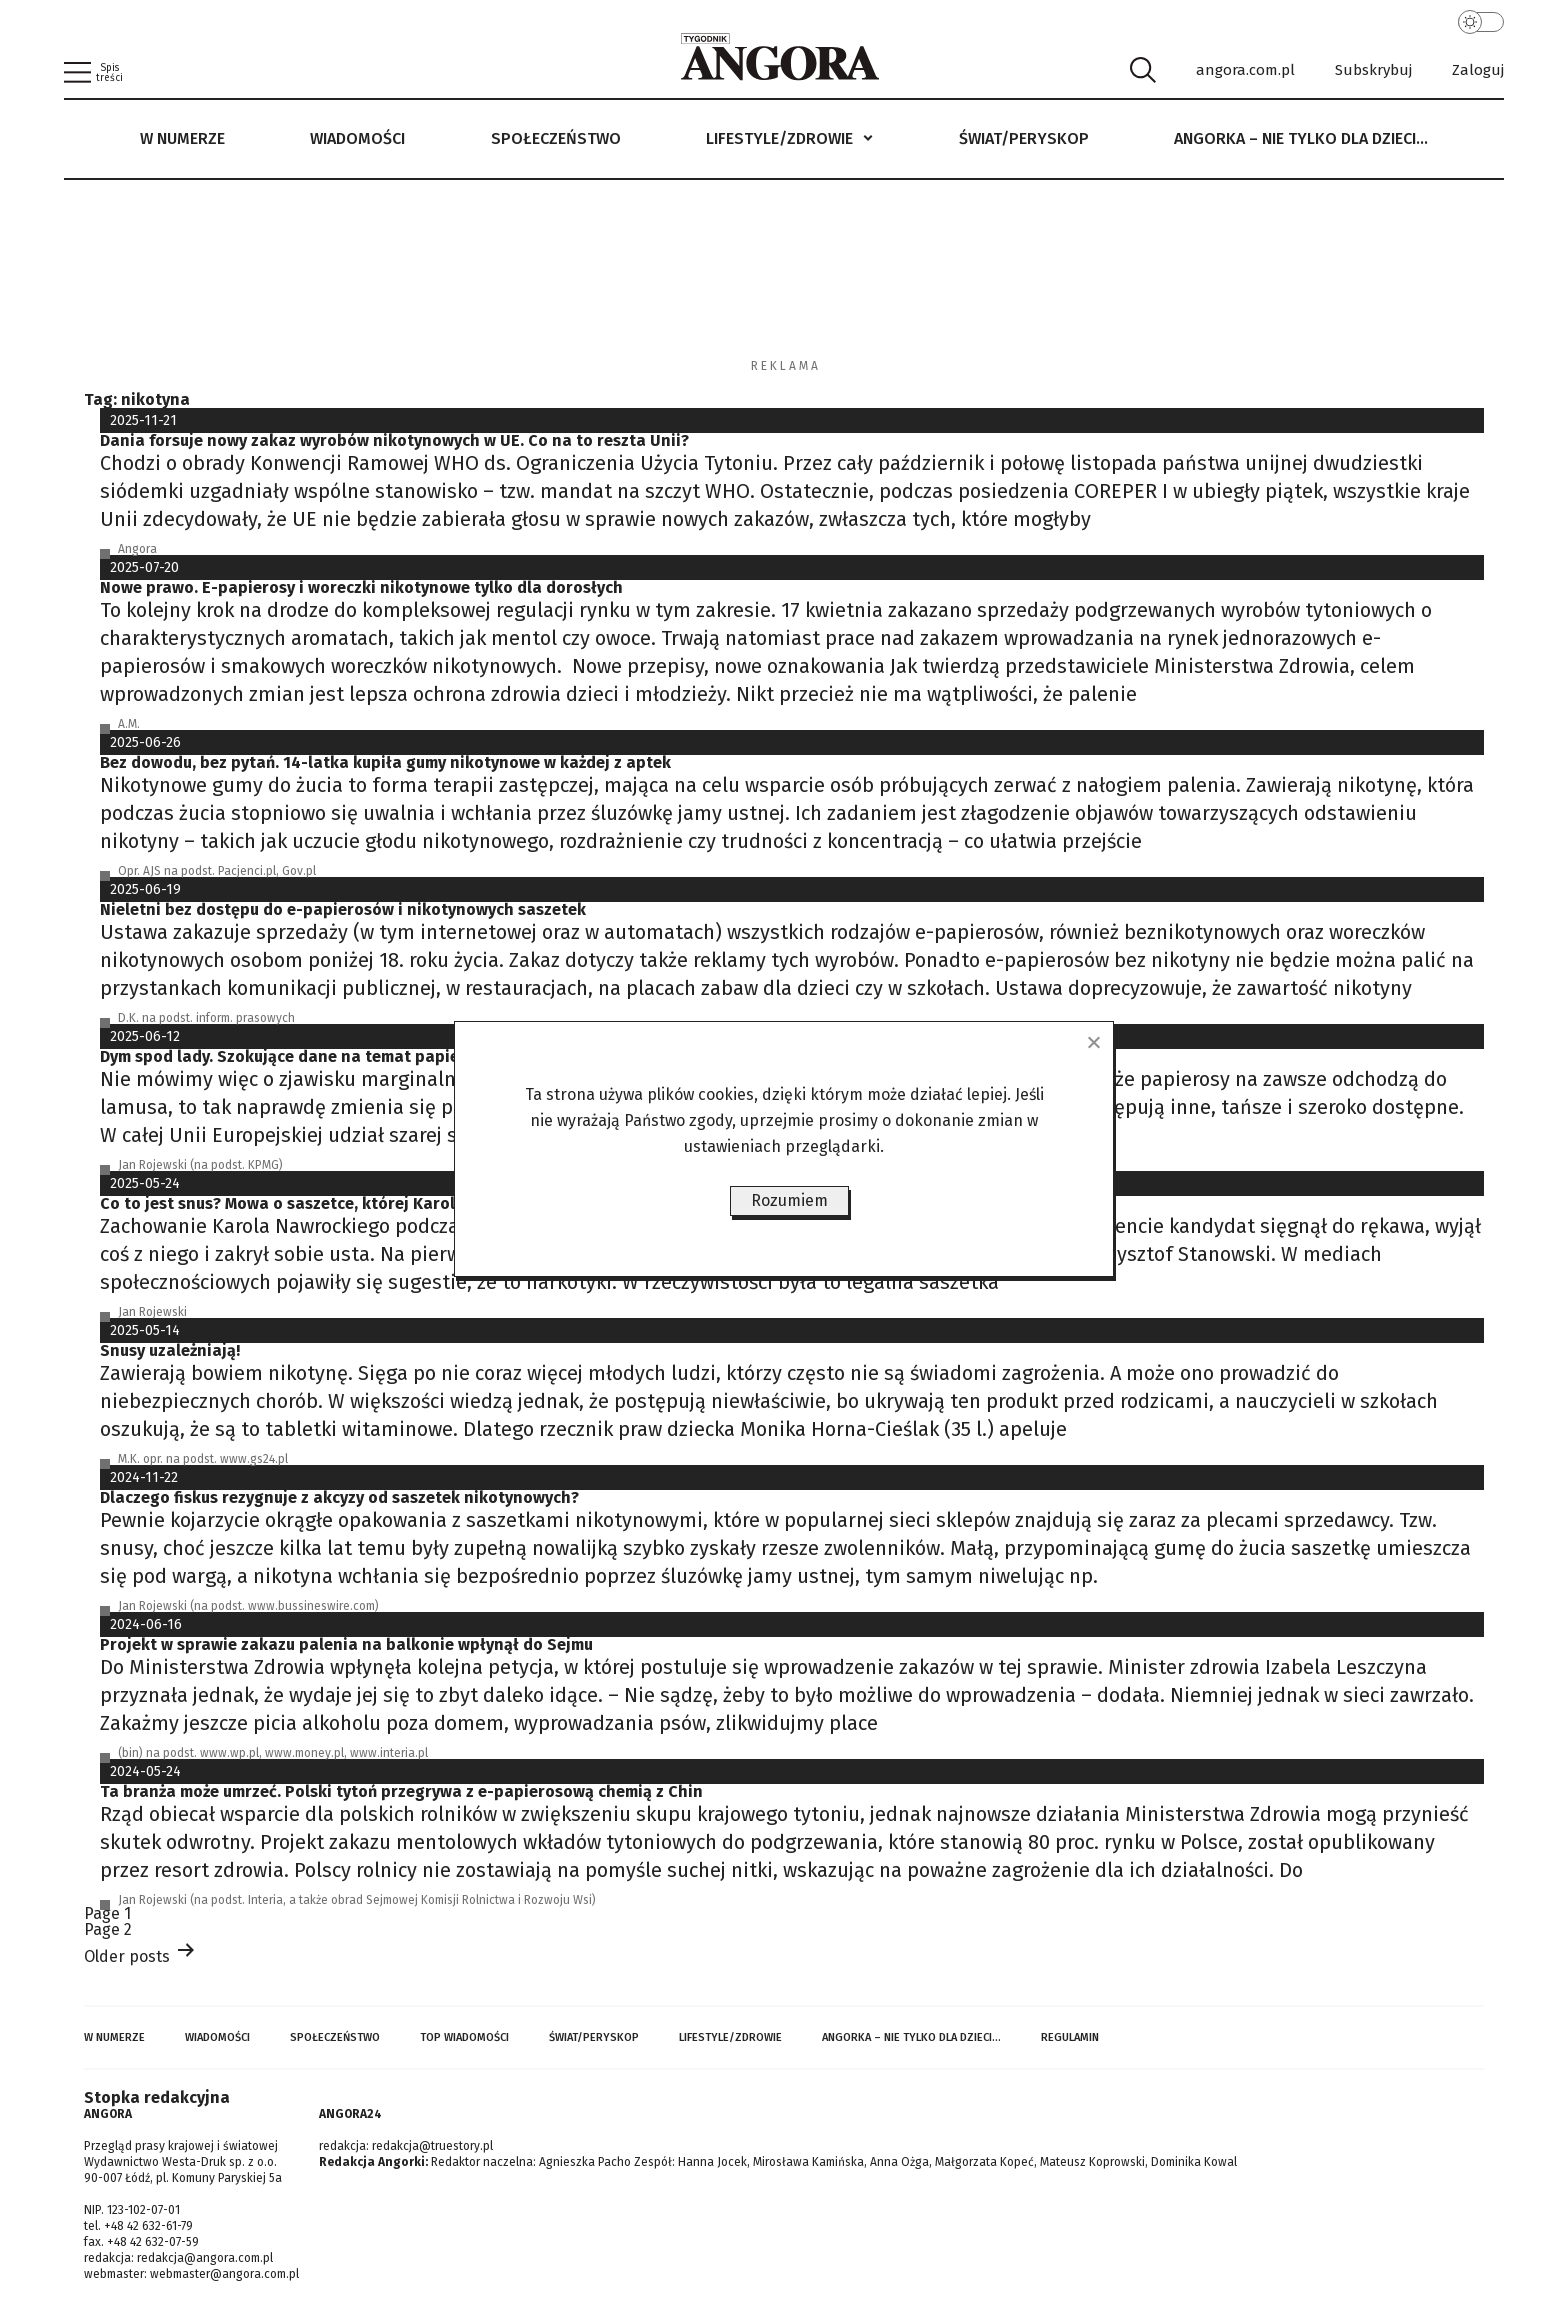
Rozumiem (789, 1200)
